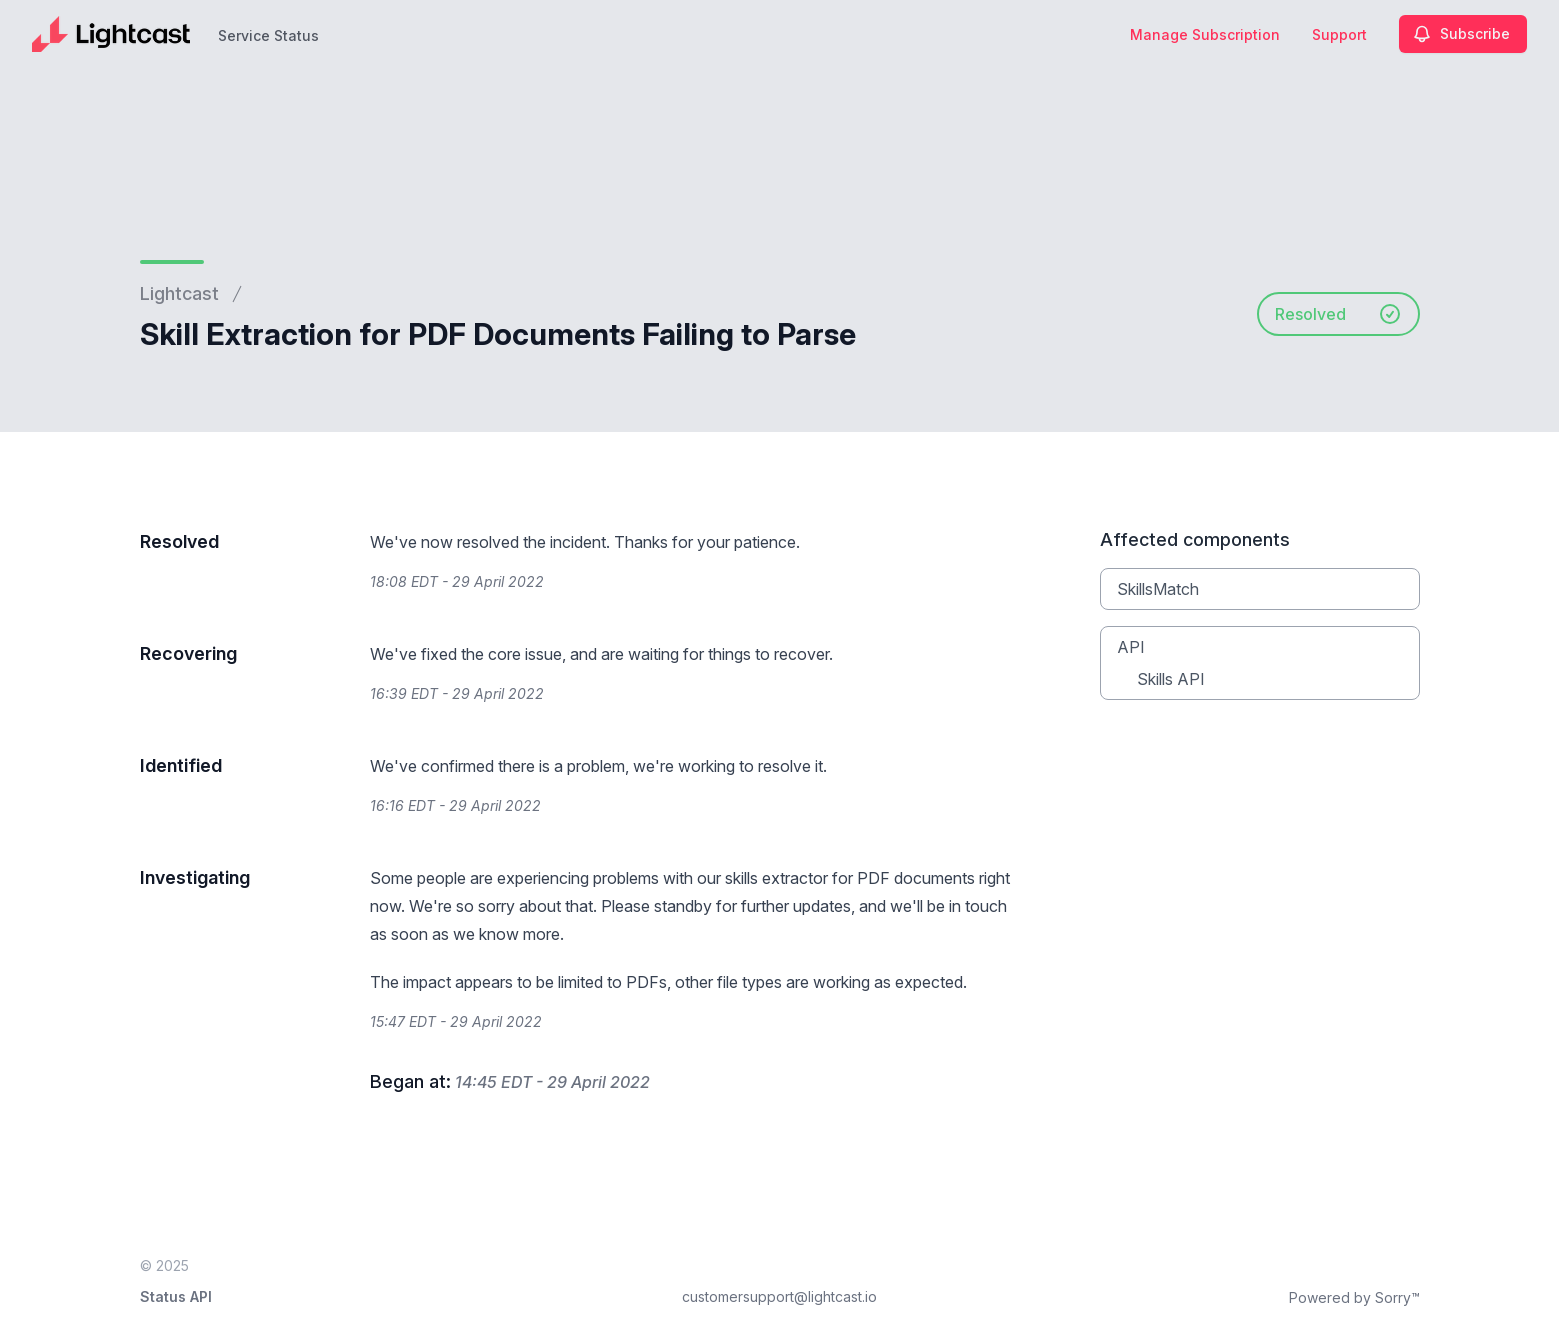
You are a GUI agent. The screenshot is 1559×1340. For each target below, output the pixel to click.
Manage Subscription (1205, 34)
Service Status (268, 35)
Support (1339, 34)
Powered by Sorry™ (1354, 1297)
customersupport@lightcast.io (779, 1296)
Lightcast (179, 293)
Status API (176, 1296)
